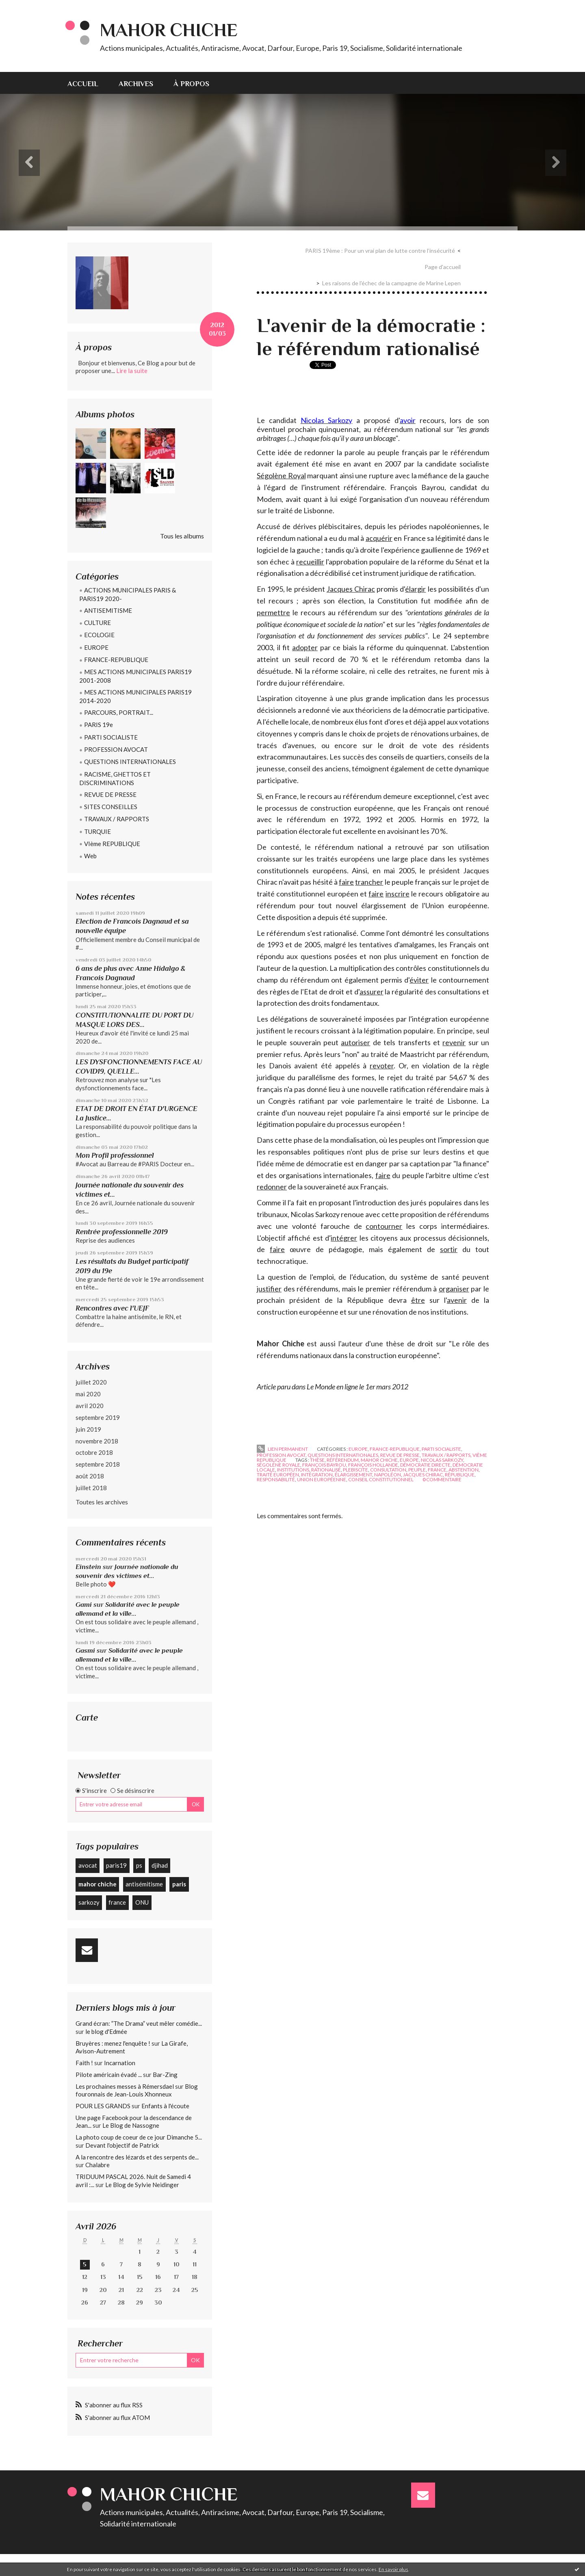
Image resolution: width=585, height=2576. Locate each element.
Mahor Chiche (280, 1343)
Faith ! (84, 2062)
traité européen (278, 1474)
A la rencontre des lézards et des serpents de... (137, 2157)
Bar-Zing (165, 2074)
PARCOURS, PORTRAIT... (118, 712)
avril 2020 (90, 1405)
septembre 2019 (98, 1417)
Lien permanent (282, 1449)
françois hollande (373, 1465)
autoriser (355, 1042)
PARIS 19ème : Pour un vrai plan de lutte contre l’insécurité (380, 250)
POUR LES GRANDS (103, 2105)
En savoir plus (393, 2569)
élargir (415, 588)
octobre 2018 (94, 1452)
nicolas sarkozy (442, 1460)
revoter (382, 1065)
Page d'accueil (443, 266)
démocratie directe (425, 1465)
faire (346, 881)
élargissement (353, 1474)
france (117, 1902)
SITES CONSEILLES (110, 806)
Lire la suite (131, 370)
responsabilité (276, 1479)
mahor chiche (97, 1884)
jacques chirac (423, 1474)
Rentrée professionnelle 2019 (122, 1232)
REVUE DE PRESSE (110, 794)
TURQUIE (97, 831)
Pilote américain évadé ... (109, 2074)
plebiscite (355, 1470)
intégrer (344, 1237)
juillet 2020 (91, 1382)
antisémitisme (144, 1884)
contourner (384, 1226)
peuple (417, 1470)
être (418, 1300)
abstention (463, 1470)
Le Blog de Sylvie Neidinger (142, 2184)
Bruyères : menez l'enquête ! (113, 2043)
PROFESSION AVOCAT (116, 749)
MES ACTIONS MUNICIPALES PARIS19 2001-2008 (135, 676)
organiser (454, 1288)
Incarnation (119, 2062)
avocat (87, 1865)
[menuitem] (87, 83)
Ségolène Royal (281, 475)
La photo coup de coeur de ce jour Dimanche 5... (139, 2137)
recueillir (310, 561)
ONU (142, 1902)
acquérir (379, 538)
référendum (343, 1460)
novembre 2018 (97, 1441)
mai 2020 (88, 1394)
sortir (448, 1249)
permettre (273, 612)
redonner (319, 452)
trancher (369, 881)
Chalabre (97, 2164)
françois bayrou (324, 1465)
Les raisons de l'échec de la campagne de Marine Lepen (391, 283)
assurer (372, 991)
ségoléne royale (278, 1465)
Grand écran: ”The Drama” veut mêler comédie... (139, 2023)
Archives (136, 84)
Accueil (82, 84)
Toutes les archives (102, 1502)
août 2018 (90, 1476)
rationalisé (326, 1470)
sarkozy (89, 1902)
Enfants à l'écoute (165, 2105)
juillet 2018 (91, 1487)
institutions (293, 1470)
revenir (454, 1042)
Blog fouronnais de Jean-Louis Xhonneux (137, 2090)
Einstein (88, 1567)
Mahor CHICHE (169, 30)
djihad (160, 1865)
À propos (191, 84)
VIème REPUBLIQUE (112, 843)
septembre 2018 (98, 1464)
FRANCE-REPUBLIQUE (116, 659)
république (459, 1474)
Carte (87, 1717)
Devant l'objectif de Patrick (122, 2145)
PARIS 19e (98, 724)
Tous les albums (182, 536)
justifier (269, 1288)
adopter (305, 647)
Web (90, 855)
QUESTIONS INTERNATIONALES (130, 761)
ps (139, 1865)
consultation (388, 1470)
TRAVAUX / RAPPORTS (116, 818)
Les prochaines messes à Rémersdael (125, 2086)
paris (179, 1884)
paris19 (116, 1865)
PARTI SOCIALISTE (111, 737)
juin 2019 (88, 1429)
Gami (84, 1604)
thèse (317, 1460)
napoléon (387, 1474)
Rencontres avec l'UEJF (112, 1308)
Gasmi (85, 1650)
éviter (419, 979)
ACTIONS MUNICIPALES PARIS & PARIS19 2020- (127, 594)
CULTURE (97, 622)
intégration (317, 1474)
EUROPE (96, 647)
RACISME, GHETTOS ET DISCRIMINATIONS (115, 778)
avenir (457, 1300)
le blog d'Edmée (106, 2031)
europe (409, 1460)
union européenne (321, 1479)
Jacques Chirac (351, 588)
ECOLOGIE (99, 634)
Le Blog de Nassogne (130, 2125)
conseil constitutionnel (381, 1479)
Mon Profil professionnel (115, 1155)
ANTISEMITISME (108, 610)
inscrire (398, 893)
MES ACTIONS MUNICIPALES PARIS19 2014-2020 (135, 696)
